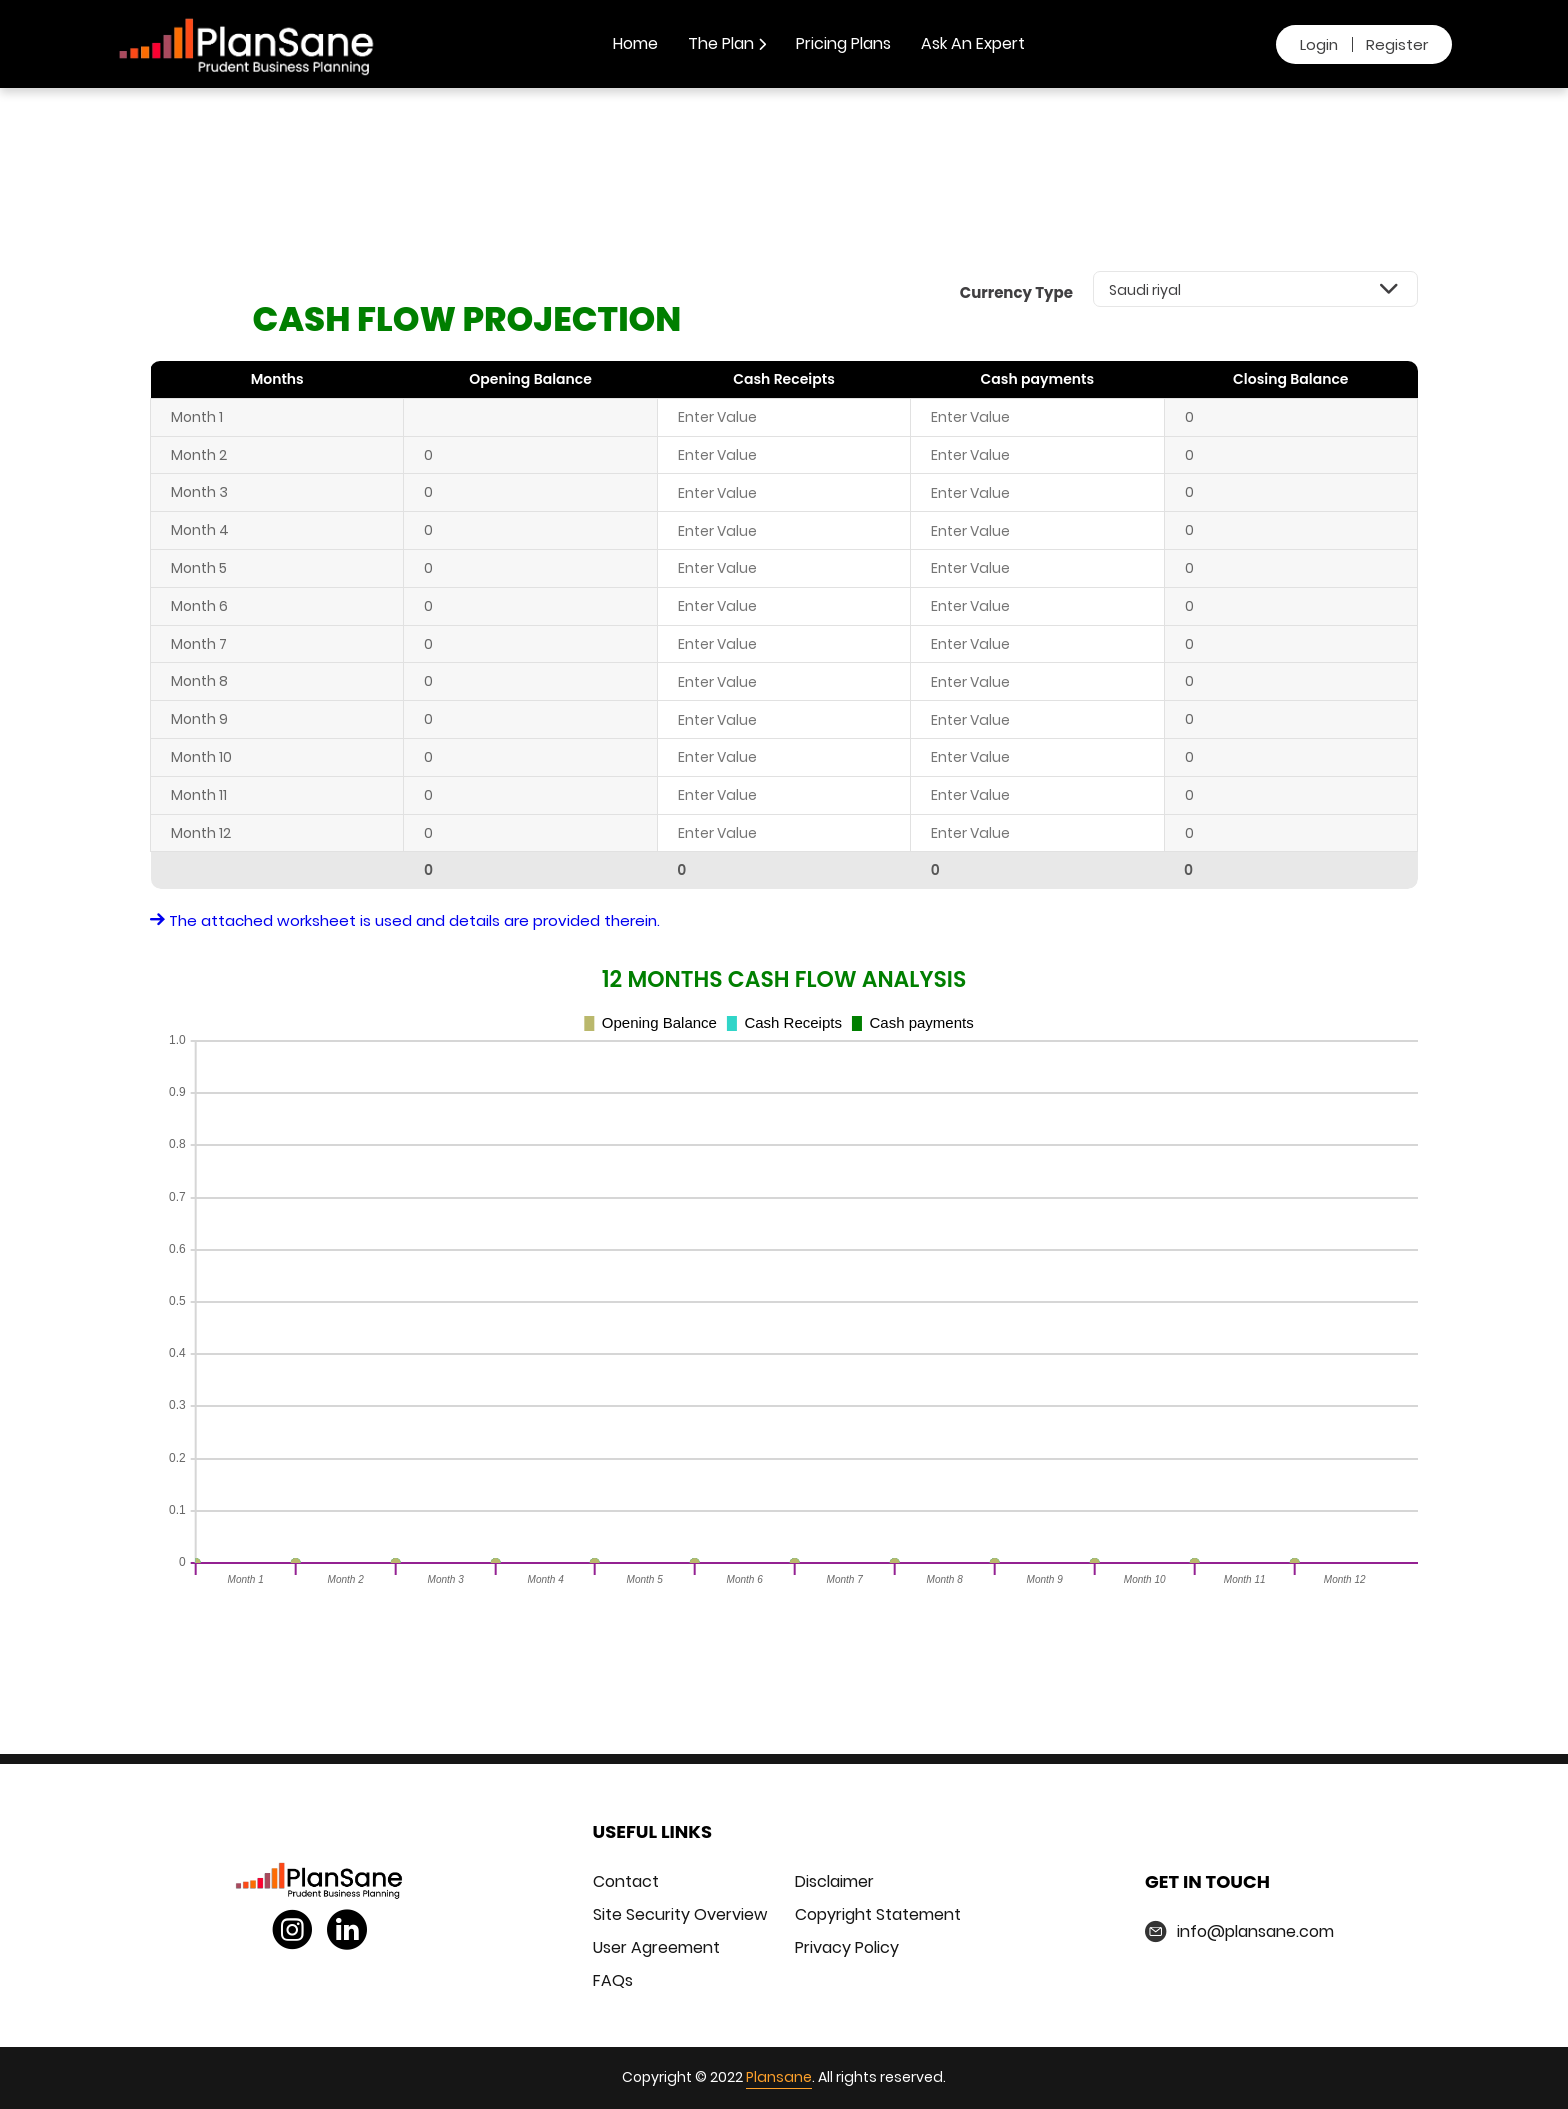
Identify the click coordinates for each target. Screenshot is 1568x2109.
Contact (626, 1881)
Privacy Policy (847, 1947)
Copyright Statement (878, 1914)
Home (635, 43)
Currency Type (1016, 292)
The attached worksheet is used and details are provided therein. (405, 920)
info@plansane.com (1255, 1931)
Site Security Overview (680, 1914)
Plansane (779, 2077)
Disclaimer (834, 1881)
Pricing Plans (843, 43)
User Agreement (656, 1947)
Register (1397, 44)
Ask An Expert (973, 43)
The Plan (727, 43)
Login (1319, 44)
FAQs (613, 1980)
